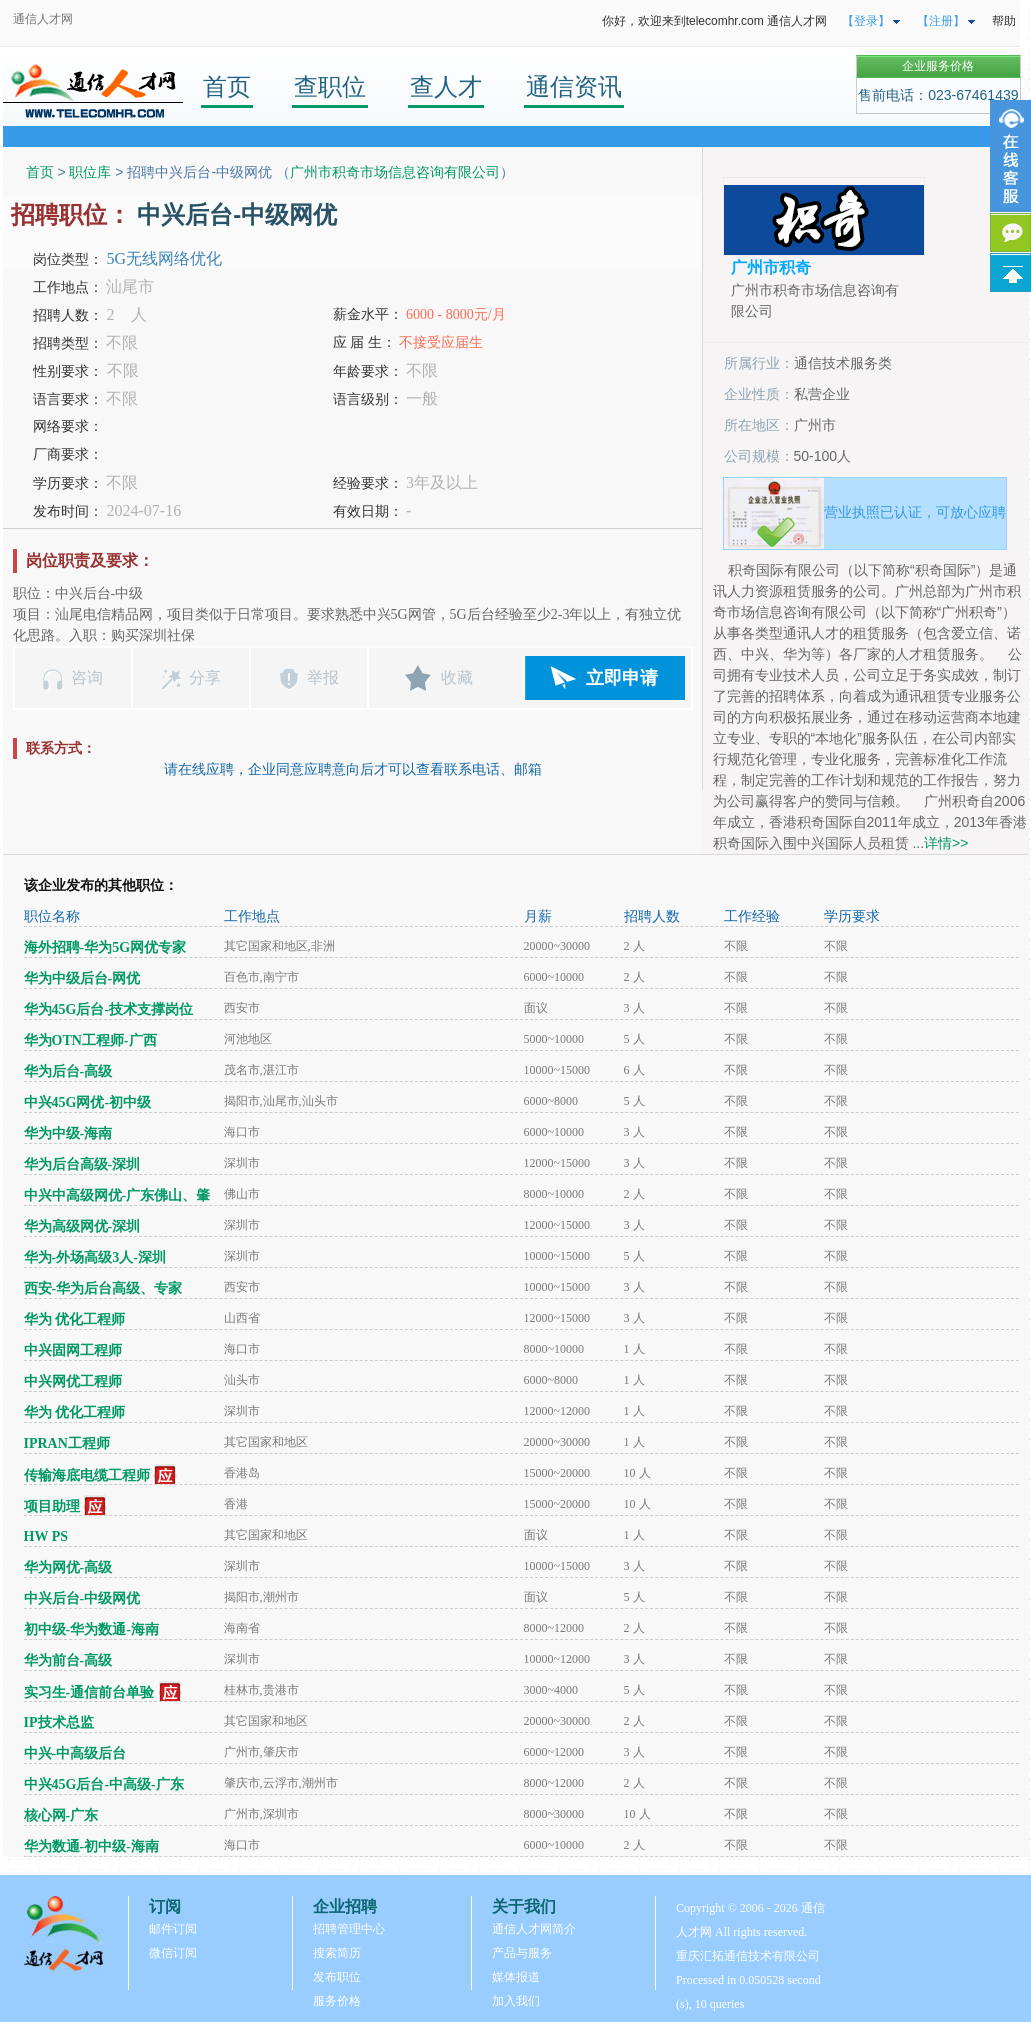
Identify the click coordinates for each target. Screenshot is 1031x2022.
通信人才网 (43, 19)
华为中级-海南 (68, 1133)
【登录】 (866, 21)
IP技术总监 (59, 1722)
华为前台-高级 (68, 1660)
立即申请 (622, 678)
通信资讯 (574, 86)
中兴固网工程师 (73, 1350)
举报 (323, 677)
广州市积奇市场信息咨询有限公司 (395, 172)
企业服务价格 (938, 66)
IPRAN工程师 (67, 1443)
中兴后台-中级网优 (82, 1598)
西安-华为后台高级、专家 (103, 1288)
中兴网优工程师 (73, 1381)
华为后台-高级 (68, 1071)
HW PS (46, 1536)
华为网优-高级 (68, 1567)
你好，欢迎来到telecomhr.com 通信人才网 (714, 21)
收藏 (457, 677)
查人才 (446, 86)
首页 (227, 86)
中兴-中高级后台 (75, 1753)
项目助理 (52, 1506)
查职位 (330, 86)
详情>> (946, 843)
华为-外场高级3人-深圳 (95, 1257)
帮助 (1004, 21)
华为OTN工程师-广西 (90, 1040)
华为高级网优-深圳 (82, 1226)
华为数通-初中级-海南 (91, 1846)
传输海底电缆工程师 (87, 1475)
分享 (205, 677)
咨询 (87, 677)
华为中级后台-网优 (82, 978)
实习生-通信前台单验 (89, 1692)
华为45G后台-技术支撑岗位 (109, 1009)
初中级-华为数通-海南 (91, 1629)
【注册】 (941, 21)
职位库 (90, 172)
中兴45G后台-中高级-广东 (104, 1784)
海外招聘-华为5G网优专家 (105, 947)
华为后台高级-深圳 (82, 1164)
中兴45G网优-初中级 (88, 1102)
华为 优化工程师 (75, 1319)
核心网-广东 (61, 1815)
